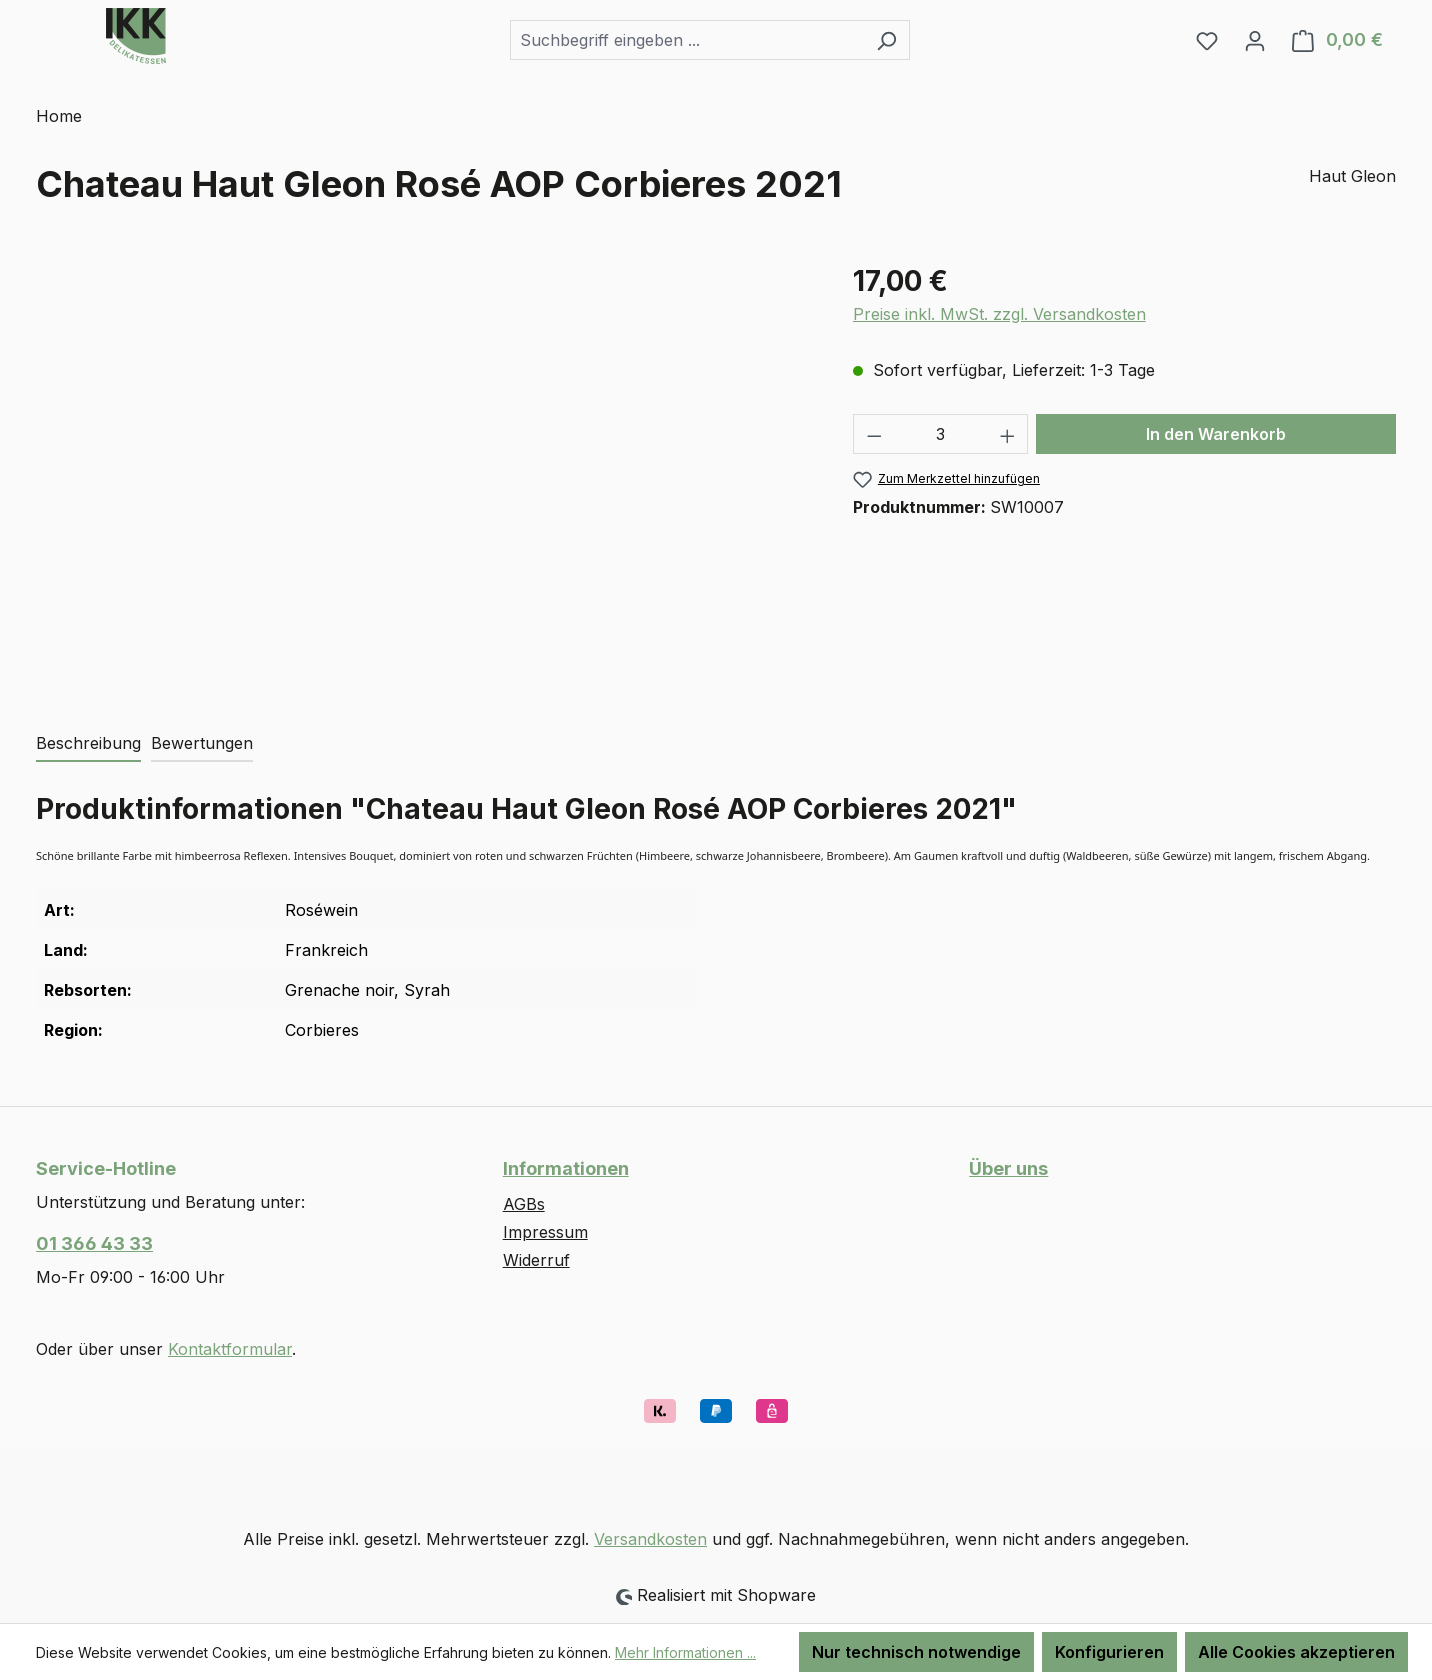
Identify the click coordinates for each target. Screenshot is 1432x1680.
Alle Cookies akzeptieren (1296, 1652)
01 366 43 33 (94, 1243)
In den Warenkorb (1216, 434)
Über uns (1008, 1168)
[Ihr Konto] (1255, 40)
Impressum (545, 1232)
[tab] (88, 744)
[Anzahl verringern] (874, 434)
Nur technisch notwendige (916, 1652)
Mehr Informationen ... (685, 1652)
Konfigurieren (1109, 1652)
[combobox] (687, 40)
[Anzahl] (940, 434)
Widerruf (536, 1260)
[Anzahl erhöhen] (1008, 434)
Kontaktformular (230, 1349)
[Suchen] (886, 40)
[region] (424, 475)
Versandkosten (650, 1539)
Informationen (566, 1168)
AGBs (524, 1204)
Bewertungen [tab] (202, 743)
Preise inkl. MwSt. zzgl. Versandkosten (999, 314)
